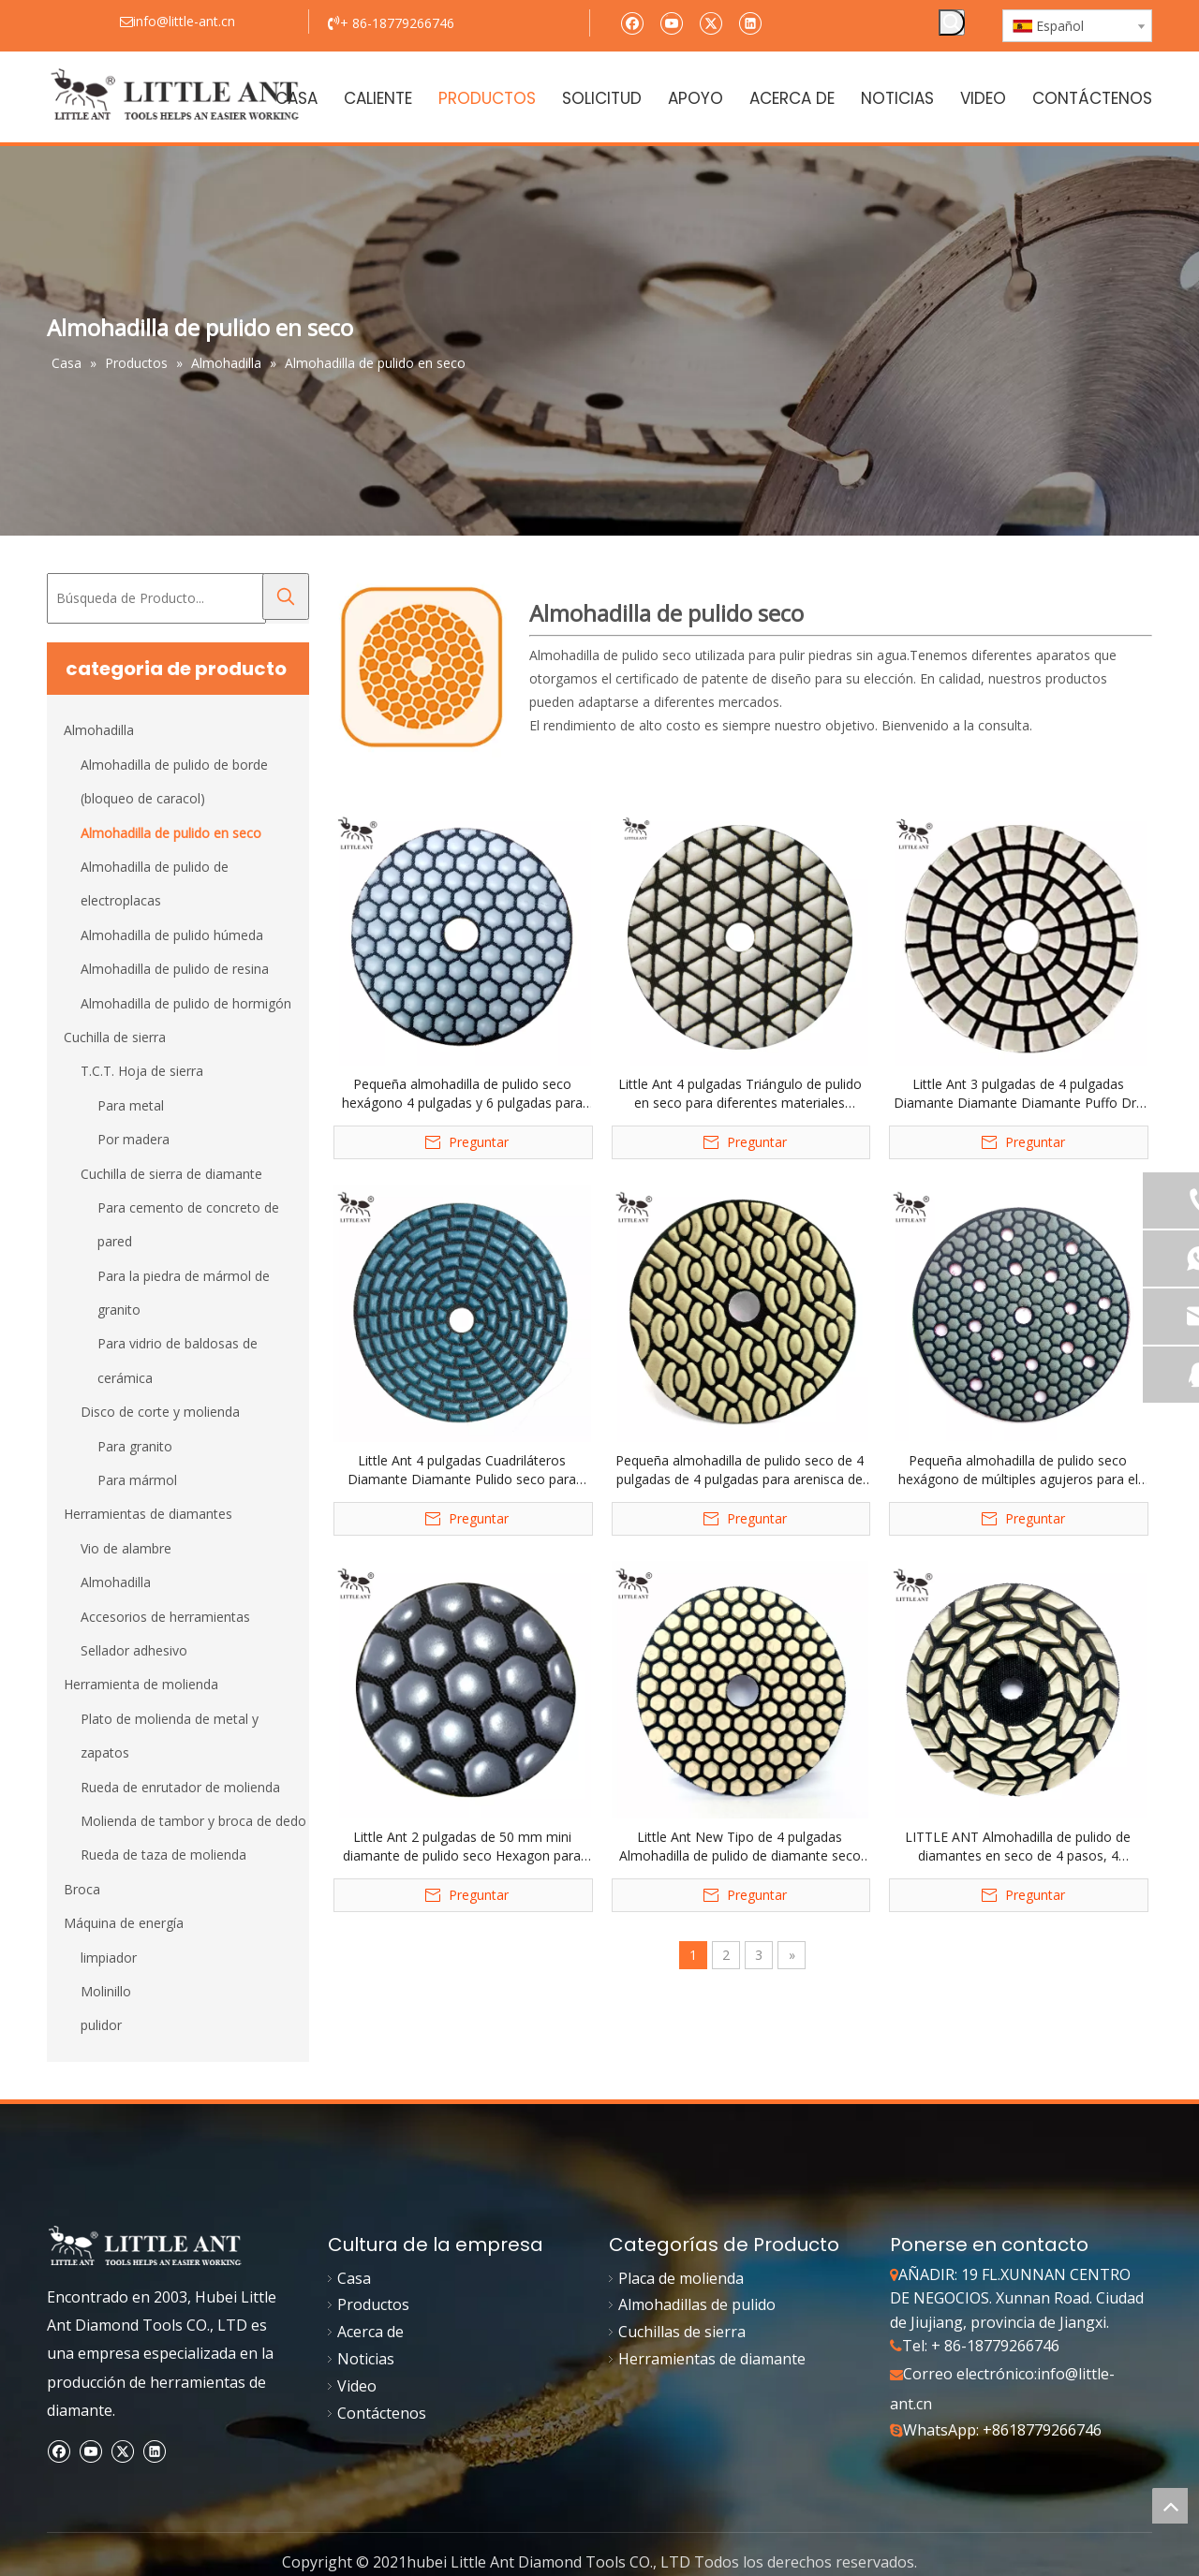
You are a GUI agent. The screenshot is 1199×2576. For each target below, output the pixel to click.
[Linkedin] (750, 22)
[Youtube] (671, 22)
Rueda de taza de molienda (163, 1854)
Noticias (365, 2358)
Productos (373, 2304)
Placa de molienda (681, 2278)
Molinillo (106, 1991)
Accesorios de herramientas (165, 1617)
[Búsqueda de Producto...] (156, 598)
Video (357, 2386)
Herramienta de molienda (141, 1684)
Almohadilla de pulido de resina (175, 969)
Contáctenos (381, 2413)
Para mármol (137, 1480)
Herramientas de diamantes (148, 1514)
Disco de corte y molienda (160, 1411)
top (1170, 2506)
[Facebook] (632, 22)
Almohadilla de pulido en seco (171, 833)
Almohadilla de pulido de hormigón (186, 1003)
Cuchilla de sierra (115, 1037)
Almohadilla (99, 730)
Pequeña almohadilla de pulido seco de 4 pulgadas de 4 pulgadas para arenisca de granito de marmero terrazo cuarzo (739, 1470)
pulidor (101, 2025)
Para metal (130, 1105)
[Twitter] (710, 22)
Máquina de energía (124, 1923)
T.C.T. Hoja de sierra (142, 1071)
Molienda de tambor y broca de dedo (193, 1821)
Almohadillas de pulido (697, 2304)
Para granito (134, 1446)
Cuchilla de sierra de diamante (171, 1174)
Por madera (133, 1139)
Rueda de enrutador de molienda (180, 1787)
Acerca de (370, 2331)
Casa (354, 2278)
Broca (82, 1889)
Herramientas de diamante (712, 2358)
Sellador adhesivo (134, 1650)
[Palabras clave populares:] (952, 22)
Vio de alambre (126, 1548)
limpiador (109, 1957)
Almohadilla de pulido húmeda (172, 935)
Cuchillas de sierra (682, 2331)
